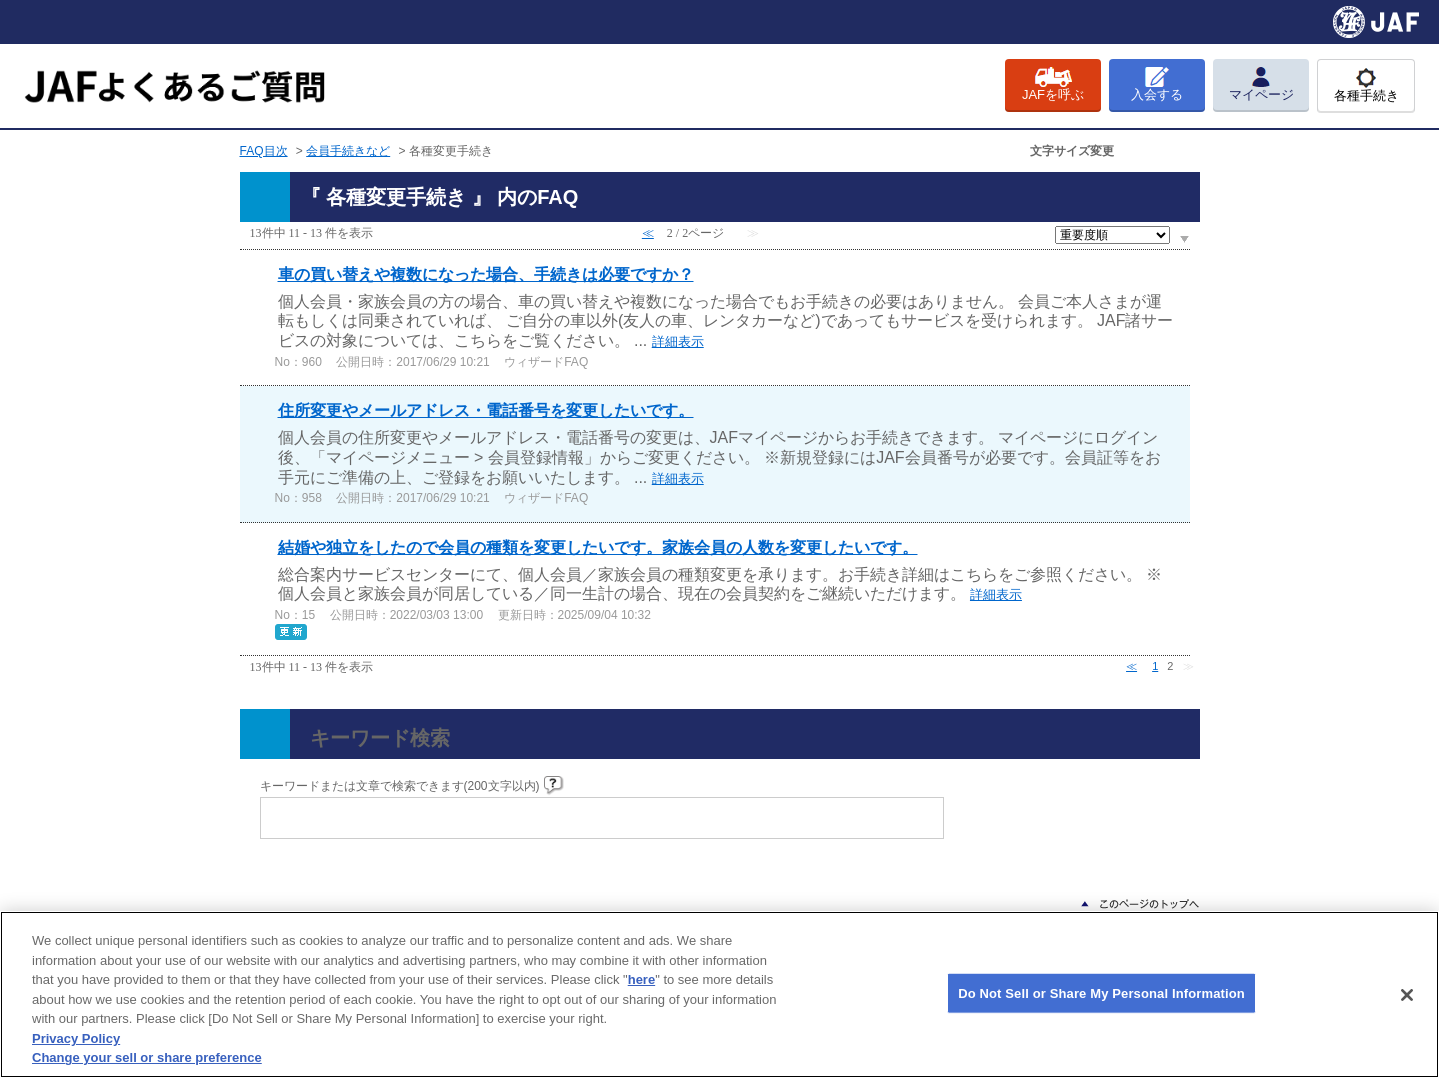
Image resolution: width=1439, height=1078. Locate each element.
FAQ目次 (264, 151)
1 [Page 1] (1155, 666)
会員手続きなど (348, 151)
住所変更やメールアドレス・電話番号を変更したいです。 (486, 410)
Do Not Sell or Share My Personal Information (1101, 992)
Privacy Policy (76, 1038)
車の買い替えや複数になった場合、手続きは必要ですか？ (486, 274)
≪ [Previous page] (1131, 666)
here (641, 979)
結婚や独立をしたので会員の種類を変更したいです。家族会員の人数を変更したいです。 (598, 547)
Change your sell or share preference (147, 1057)
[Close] (1407, 995)
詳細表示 (678, 341)
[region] (719, 994)
